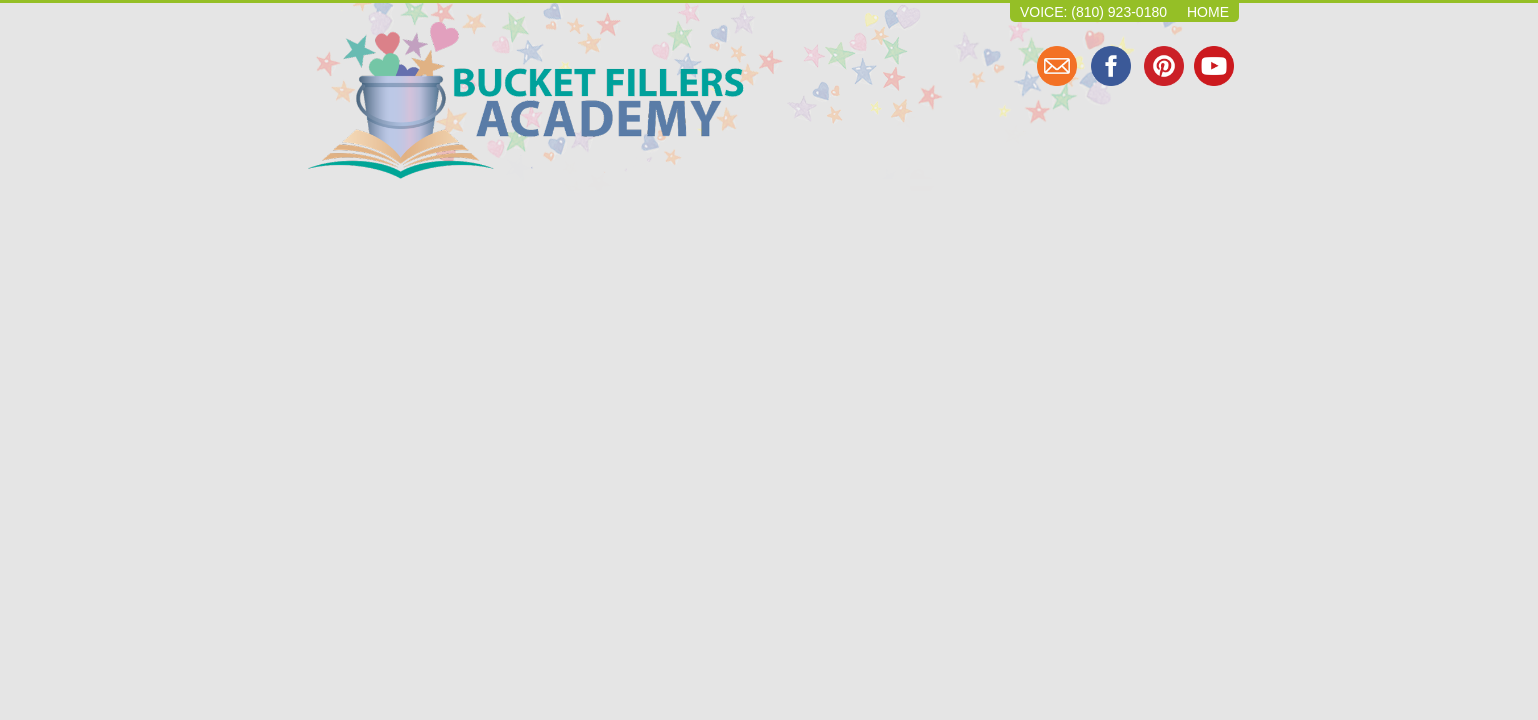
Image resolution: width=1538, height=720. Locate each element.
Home (1208, 12)
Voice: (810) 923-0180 (1093, 12)
